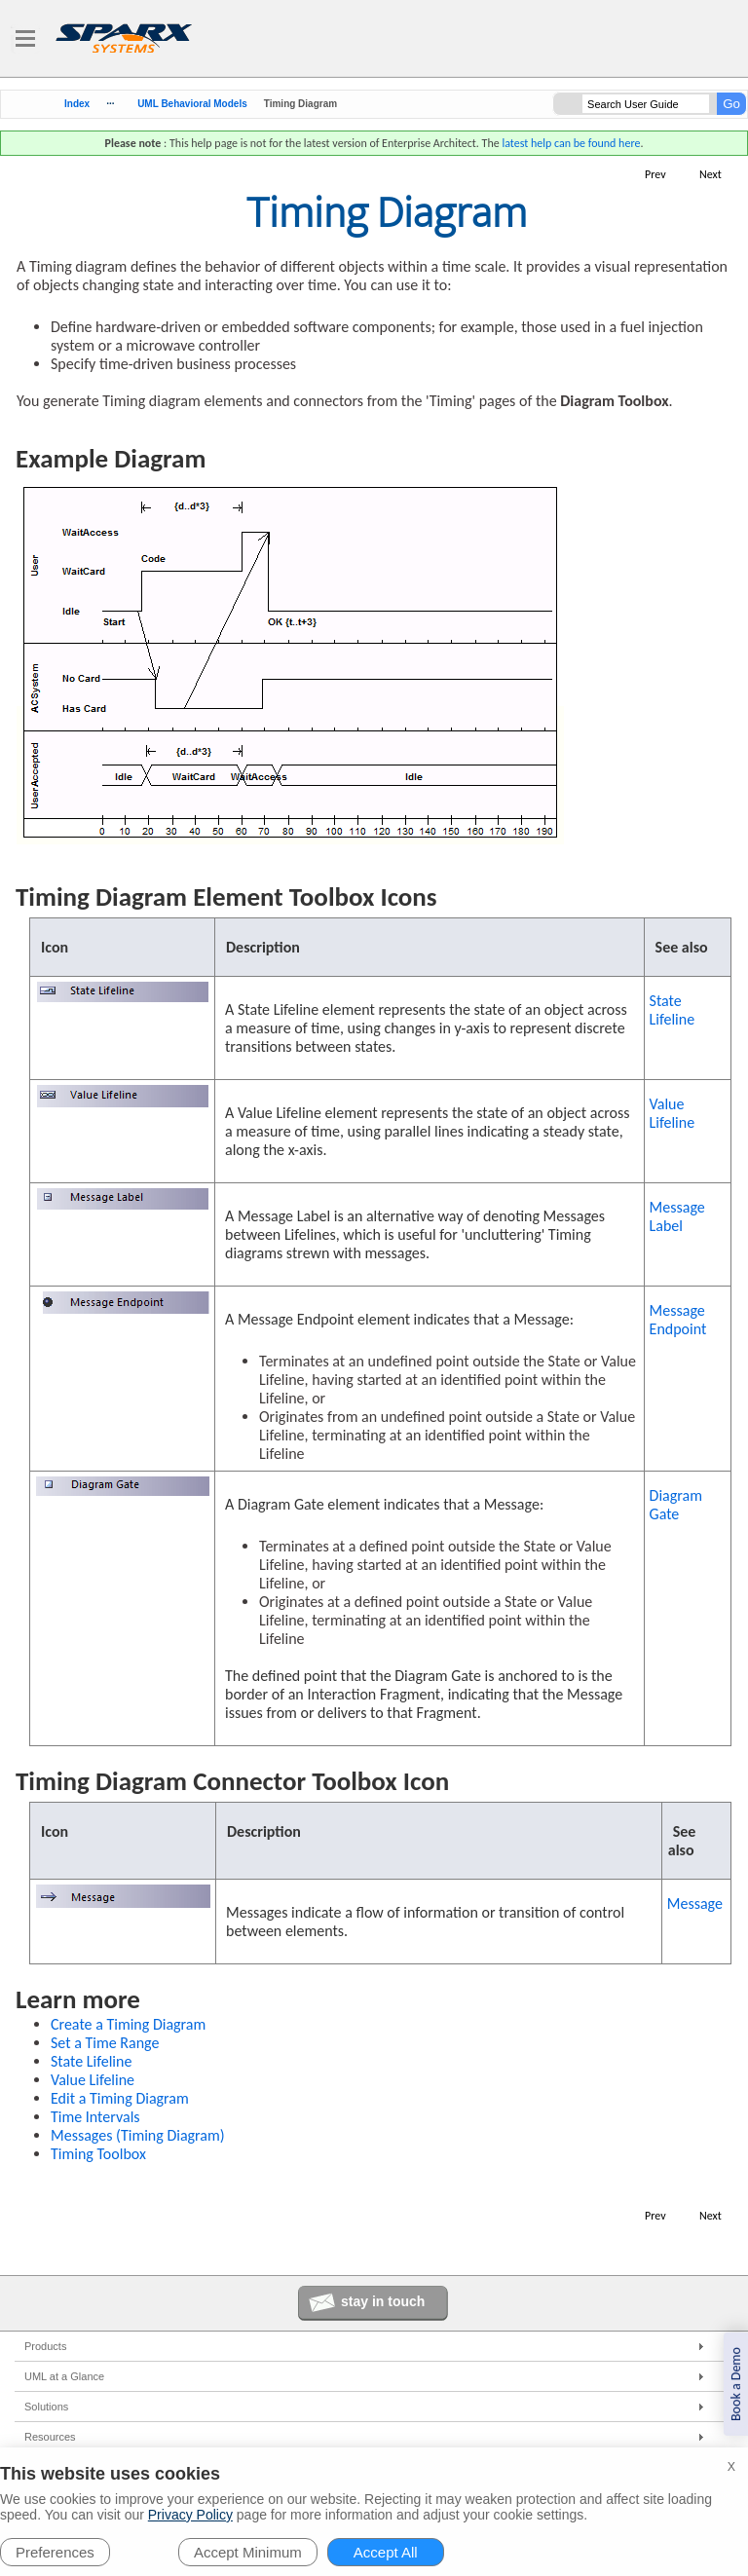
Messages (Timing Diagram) (138, 2135)
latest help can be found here (571, 143)
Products (45, 2346)
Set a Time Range (105, 2043)
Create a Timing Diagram (128, 2024)
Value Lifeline (672, 1113)
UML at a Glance (64, 2376)
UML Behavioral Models (192, 103)
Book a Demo (736, 2384)
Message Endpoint (678, 1319)
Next (710, 174)
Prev (655, 174)
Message (695, 1903)
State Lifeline (672, 1009)
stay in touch (383, 2301)
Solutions (46, 2406)
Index (77, 104)
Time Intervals (95, 2117)
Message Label (677, 1216)
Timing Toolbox (98, 2154)
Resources (50, 2437)
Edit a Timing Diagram (120, 2098)
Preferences (55, 2552)
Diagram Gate (676, 1504)
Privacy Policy (190, 2514)
